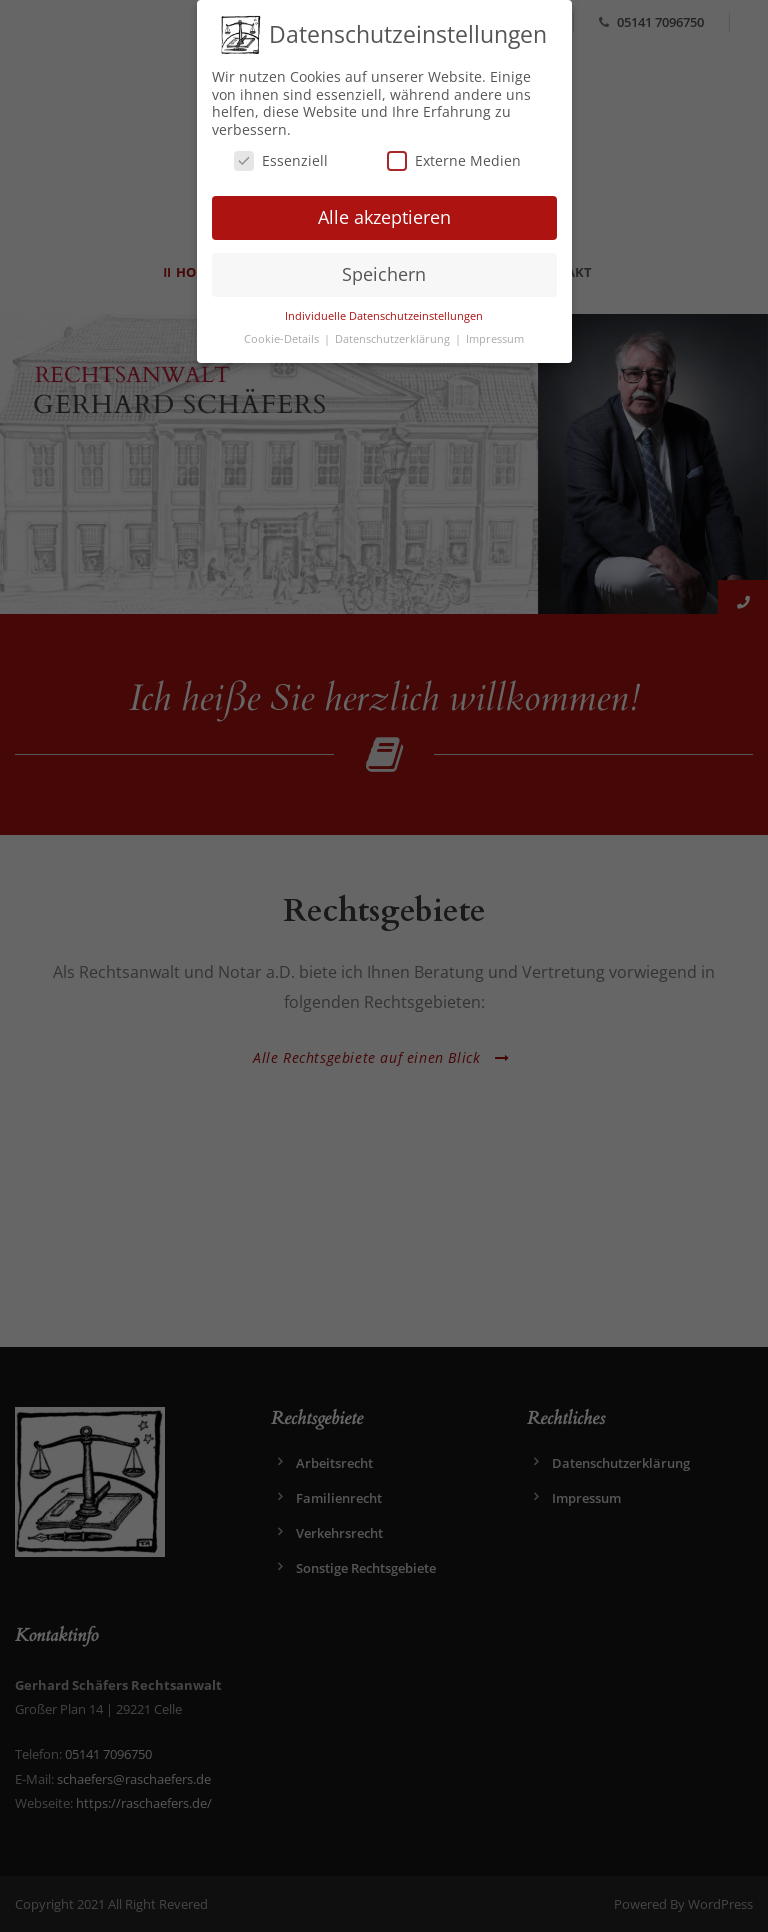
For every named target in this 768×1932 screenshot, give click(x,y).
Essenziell (281, 159)
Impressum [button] (495, 337)
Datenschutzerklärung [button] (394, 337)
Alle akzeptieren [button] (384, 216)
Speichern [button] (384, 272)
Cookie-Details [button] (283, 337)
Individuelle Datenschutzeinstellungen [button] (384, 314)
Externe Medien (454, 159)
